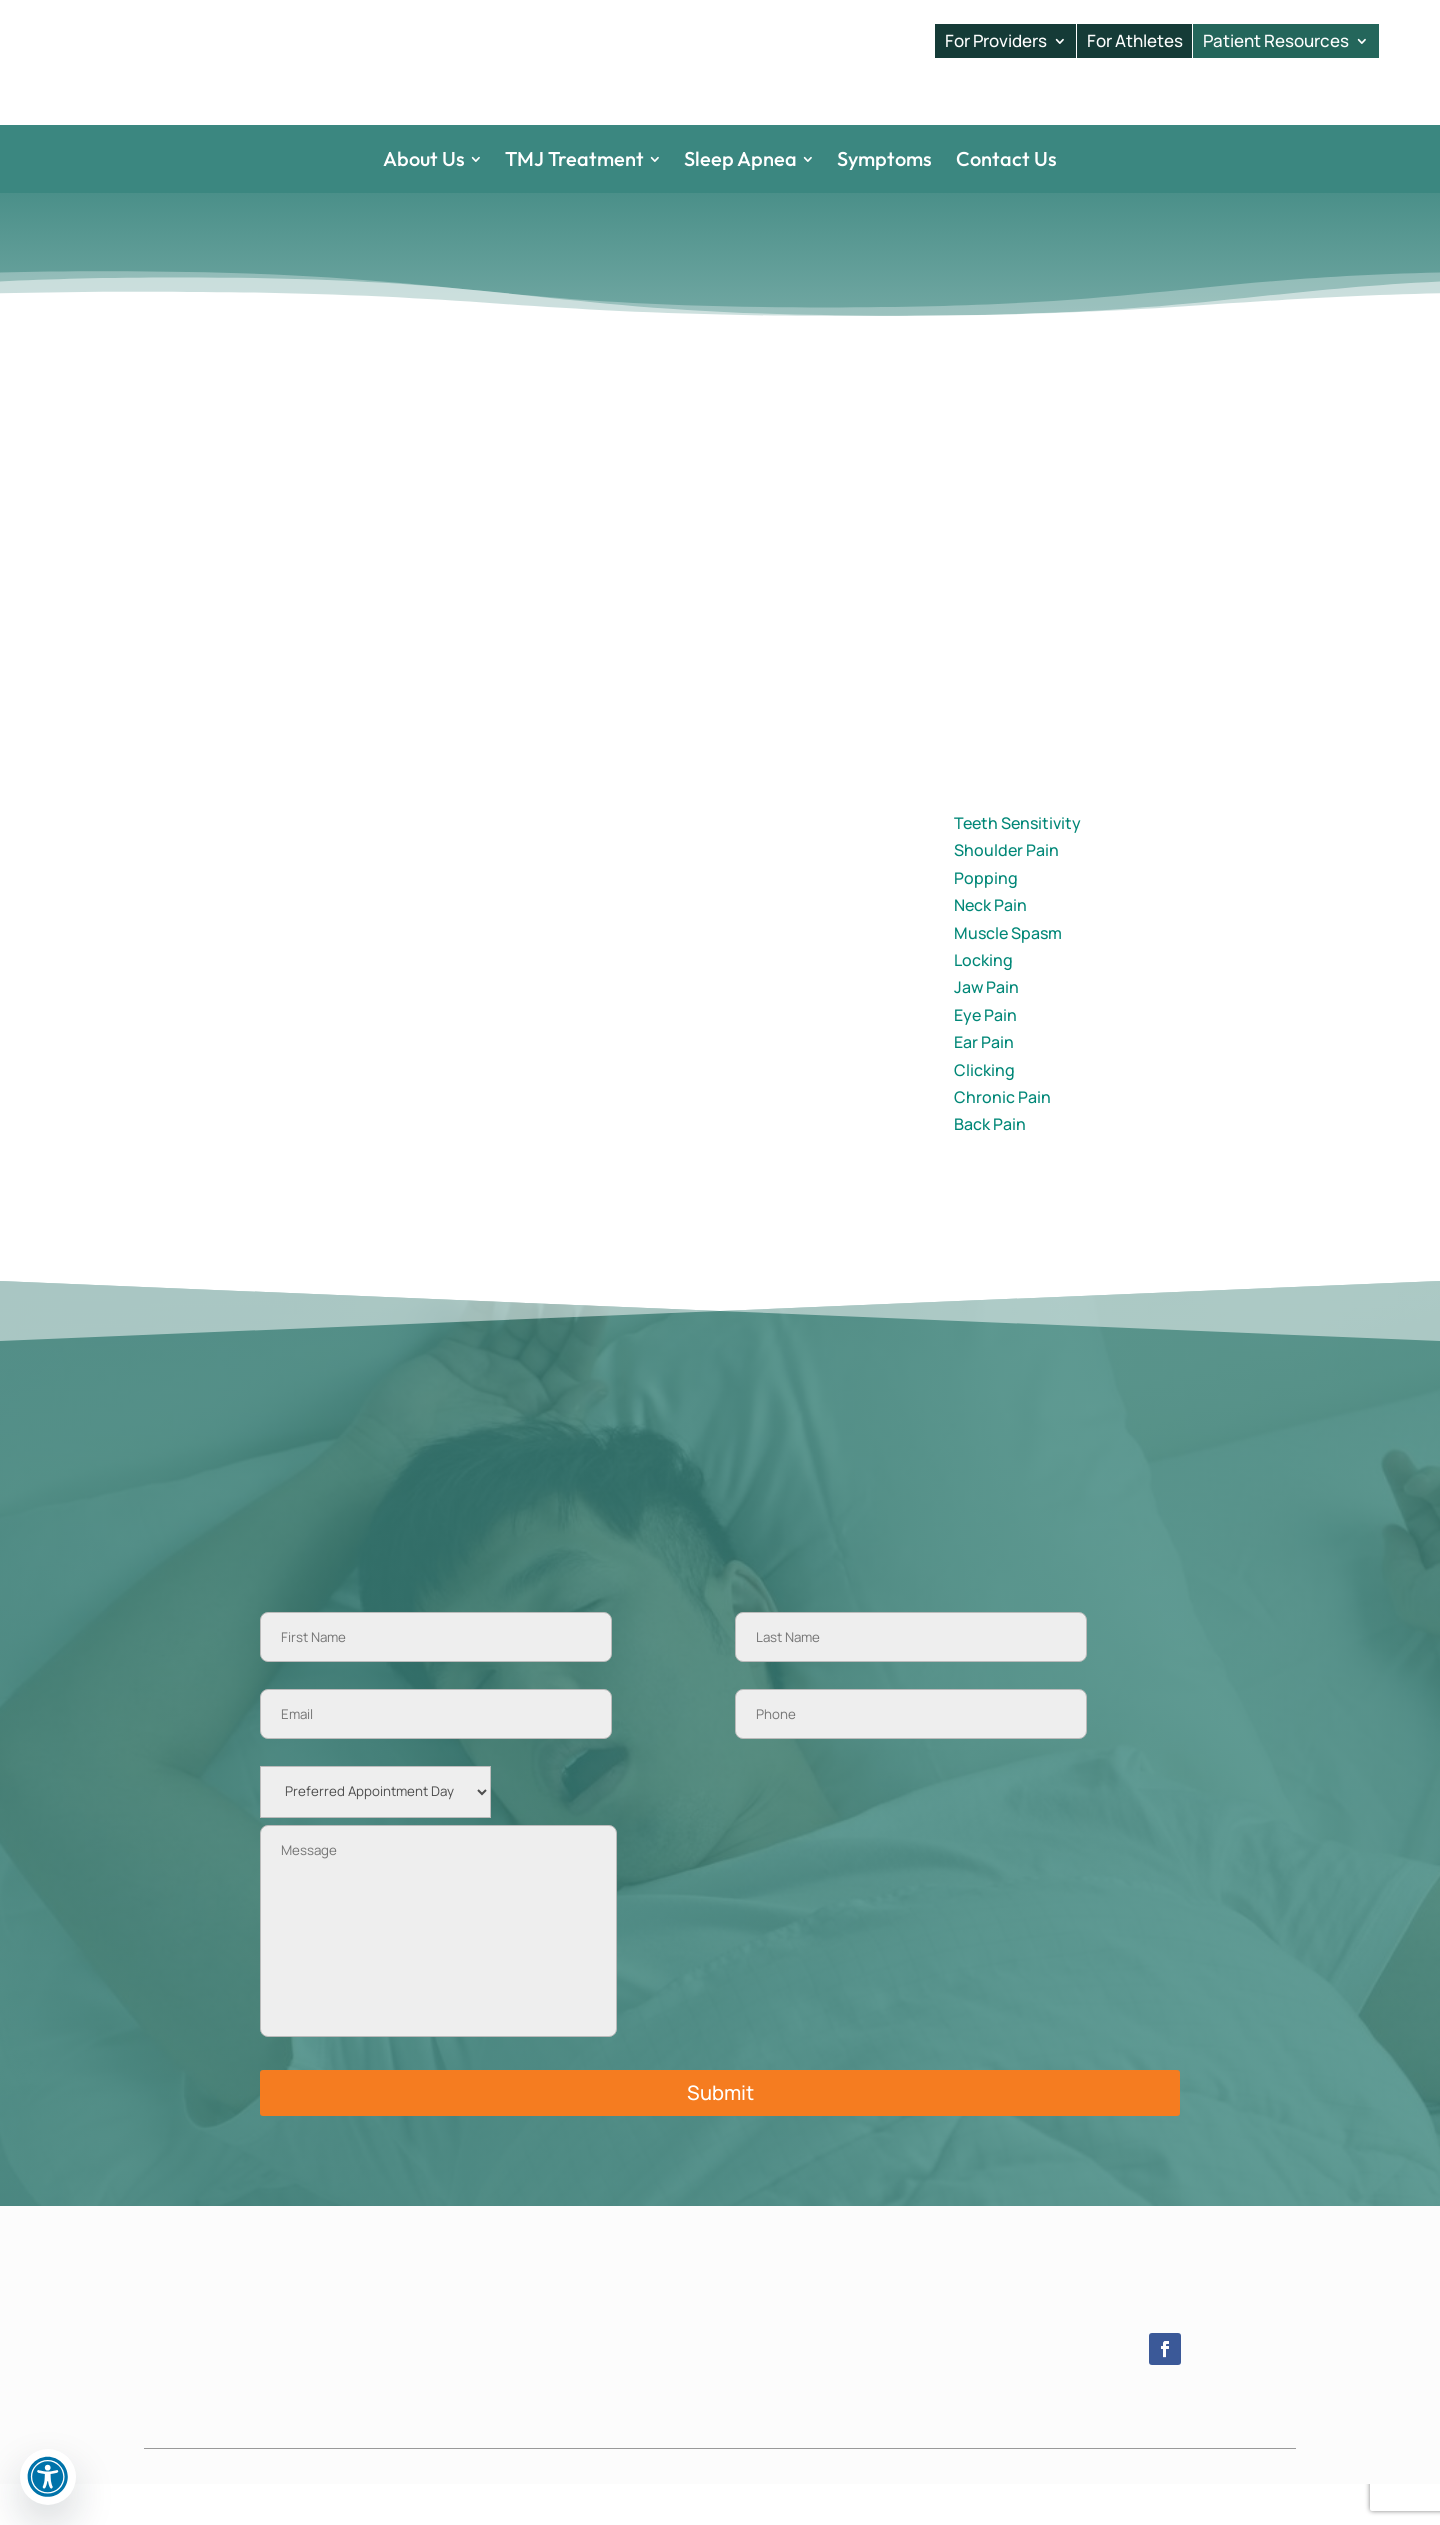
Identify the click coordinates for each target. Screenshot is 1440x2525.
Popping (986, 919)
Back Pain (990, 1165)
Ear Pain (984, 1083)
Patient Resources (1276, 41)
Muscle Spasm (1008, 973)
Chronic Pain (1002, 1138)
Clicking (984, 1110)
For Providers (996, 41)
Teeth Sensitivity (1017, 864)
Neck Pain (990, 946)
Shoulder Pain (1006, 891)
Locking (983, 1001)
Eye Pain (985, 1056)
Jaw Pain (986, 1028)
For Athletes (1135, 41)
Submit (720, 2132)
